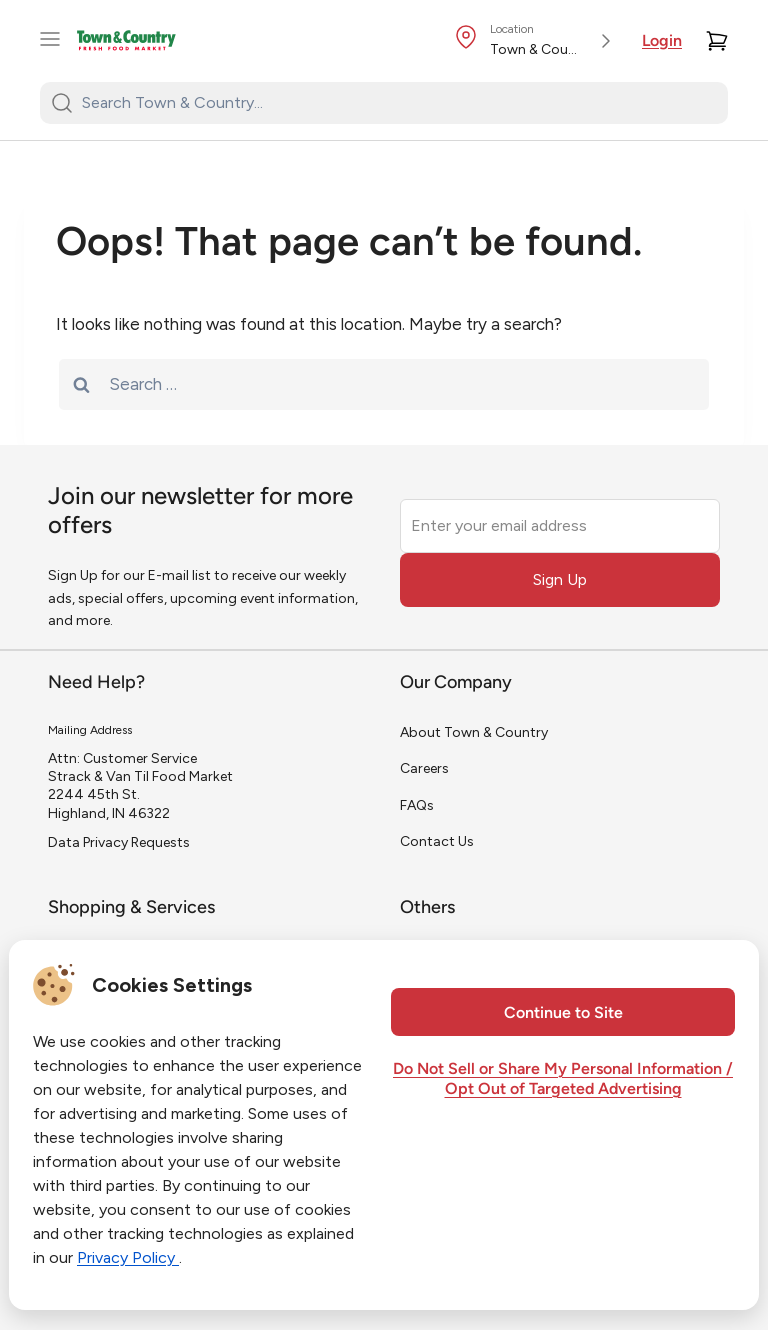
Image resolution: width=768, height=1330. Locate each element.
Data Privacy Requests (119, 842)
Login (662, 42)
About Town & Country (474, 732)
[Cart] (717, 41)
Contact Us (437, 841)
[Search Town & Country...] (396, 103)
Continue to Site (563, 1014)
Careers (424, 768)
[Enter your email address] (560, 526)
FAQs (417, 805)
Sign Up (560, 579)
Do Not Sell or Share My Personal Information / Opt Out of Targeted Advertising (563, 1080)
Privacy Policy (128, 1257)
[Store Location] (536, 41)
